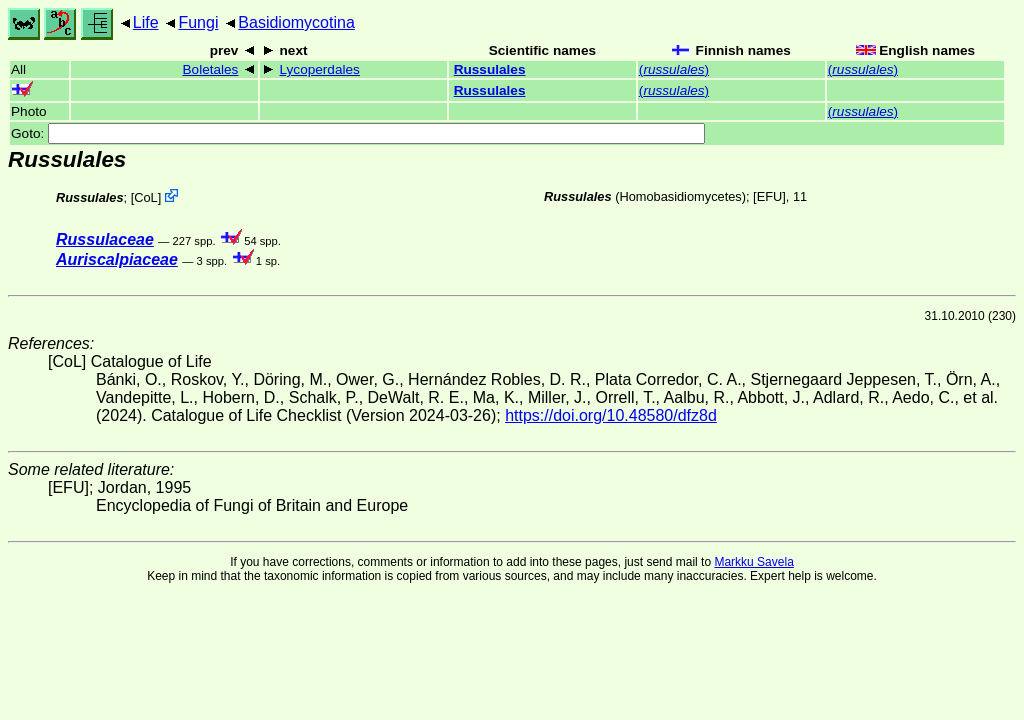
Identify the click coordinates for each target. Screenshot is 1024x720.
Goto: (358, 133)
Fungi (198, 22)
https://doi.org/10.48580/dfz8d (611, 415)
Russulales (490, 69)
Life (146, 22)
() (674, 69)
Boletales (211, 69)
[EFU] (769, 196)
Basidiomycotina (296, 22)
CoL (145, 197)
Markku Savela (753, 562)
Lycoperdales (320, 69)
